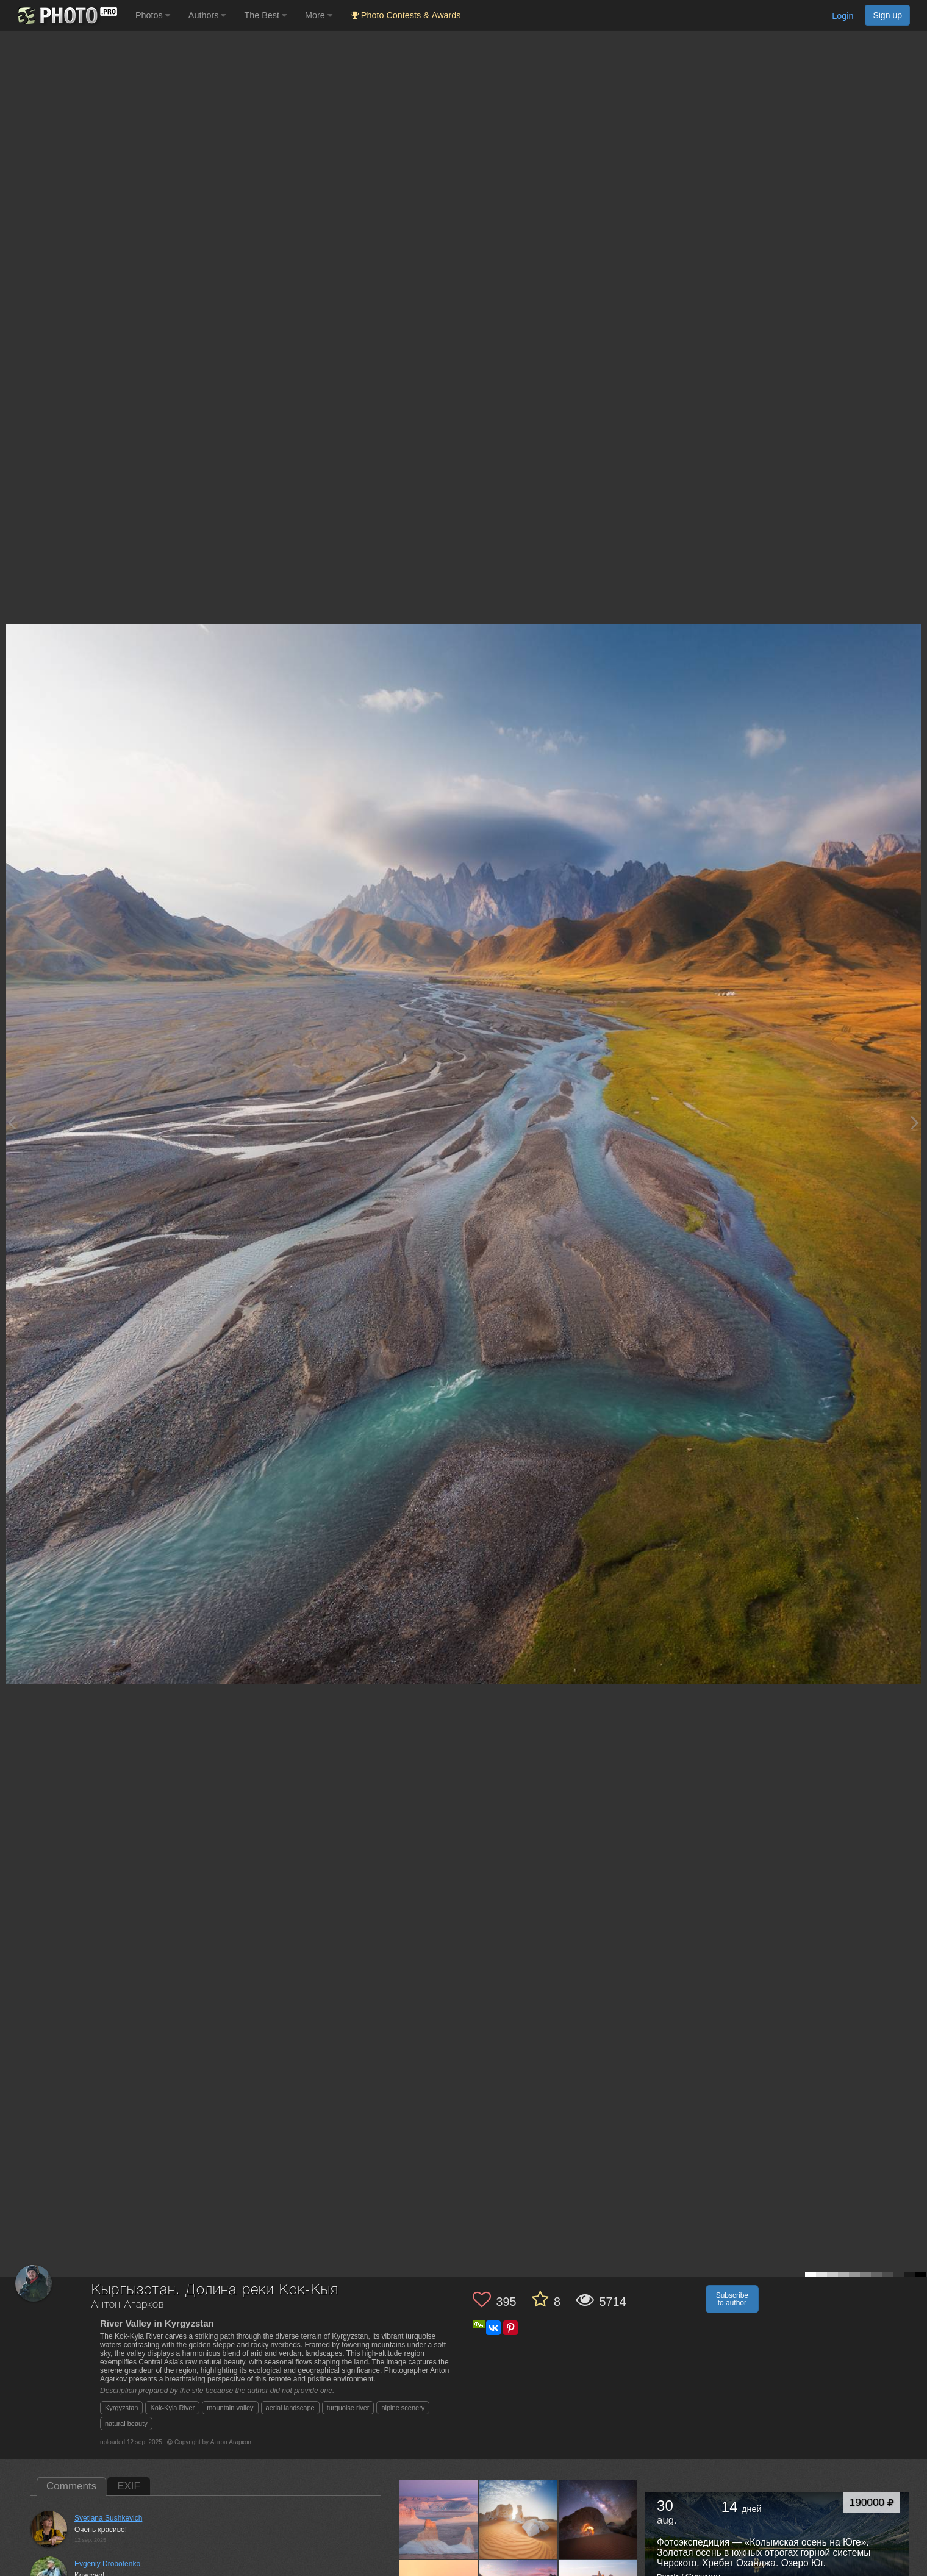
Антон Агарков (127, 2304)
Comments (71, 2486)
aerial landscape (290, 2407)
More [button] (318, 15)
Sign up (887, 15)
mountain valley (230, 2407)
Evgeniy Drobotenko (107, 2564)
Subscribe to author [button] (732, 2299)
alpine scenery (402, 2407)
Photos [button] (152, 15)
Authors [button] (207, 15)
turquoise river (348, 2407)
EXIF (128, 2486)
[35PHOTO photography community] (66, 15)
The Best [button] (265, 15)
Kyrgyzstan (121, 2407)
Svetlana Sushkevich (108, 2518)
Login (842, 16)
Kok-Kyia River (172, 2407)
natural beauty (126, 2423)
